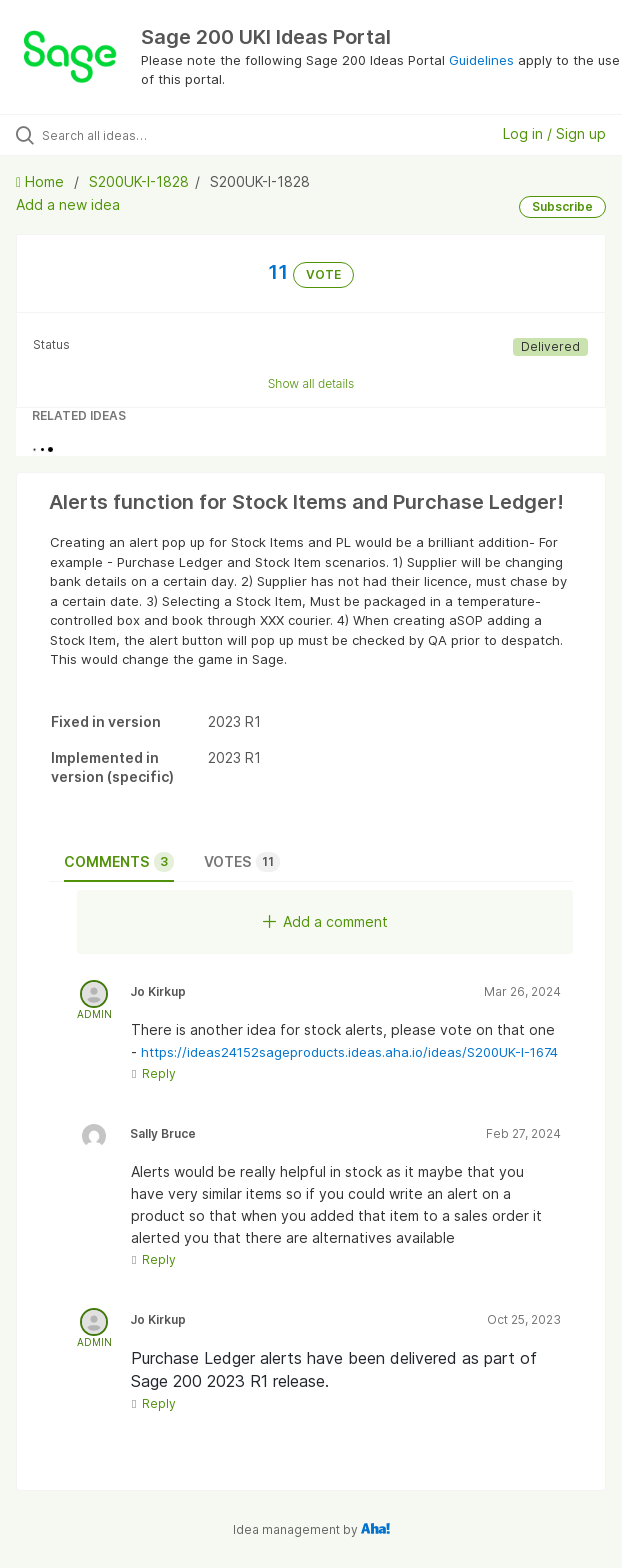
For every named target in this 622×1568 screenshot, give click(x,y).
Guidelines (481, 60)
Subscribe (562, 206)
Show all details (311, 383)
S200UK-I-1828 (139, 181)
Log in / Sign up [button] (554, 133)
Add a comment (325, 921)
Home (42, 181)
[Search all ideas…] (155, 135)
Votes (242, 862)
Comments (119, 862)
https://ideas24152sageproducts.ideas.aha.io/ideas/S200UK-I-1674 (349, 1052)
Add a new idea (68, 204)
